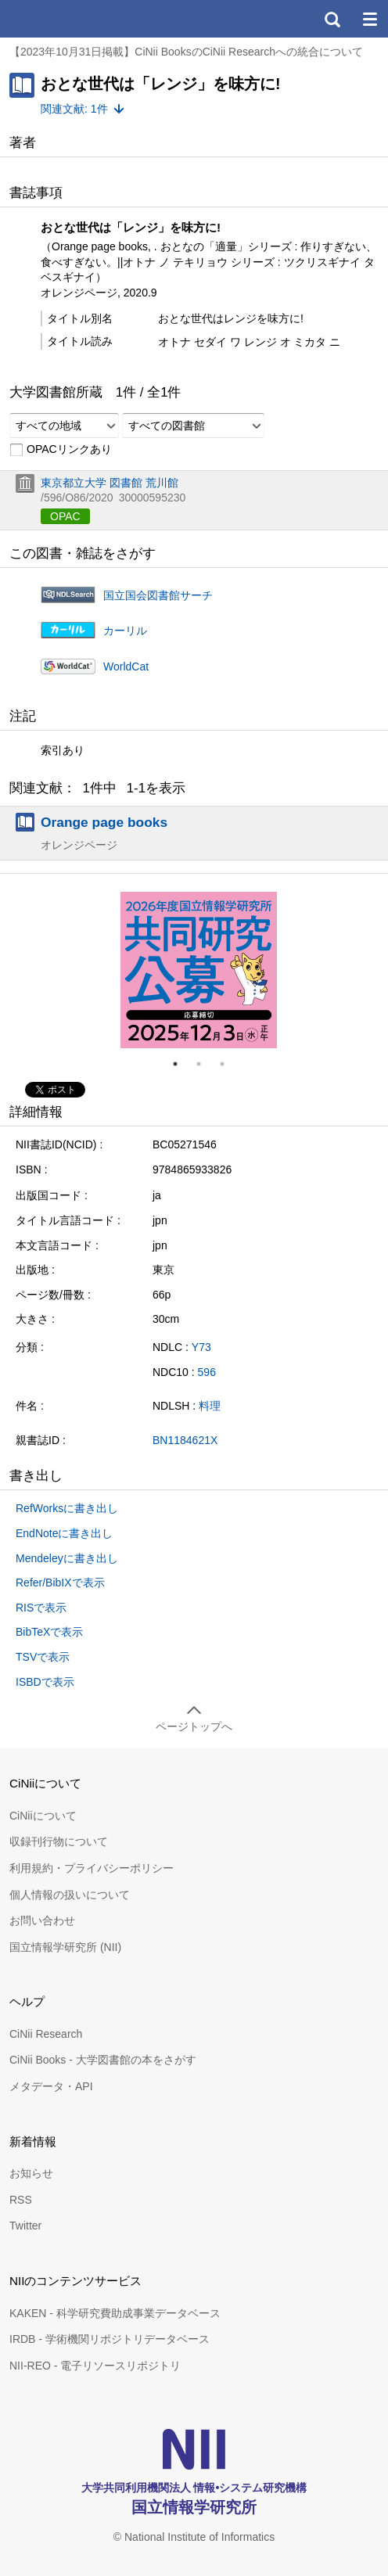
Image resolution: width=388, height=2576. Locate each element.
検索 (332, 19)
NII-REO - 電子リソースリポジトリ (95, 2365)
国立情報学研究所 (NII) (65, 1947)
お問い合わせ (42, 1920)
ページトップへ (194, 1726)
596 (207, 1372)
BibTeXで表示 (49, 1632)
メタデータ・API (51, 2086)
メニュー (369, 19)
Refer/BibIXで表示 (60, 1582)
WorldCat (126, 666)
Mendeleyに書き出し (67, 1558)
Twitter (25, 2225)
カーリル (125, 630)
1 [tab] (181, 1064)
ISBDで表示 (45, 1682)
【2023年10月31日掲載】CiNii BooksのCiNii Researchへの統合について (186, 51)
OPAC (65, 516)
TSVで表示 (43, 1657)
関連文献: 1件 (74, 108)
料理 (210, 1405)
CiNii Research (45, 2034)
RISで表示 (41, 1607)
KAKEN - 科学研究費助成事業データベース (115, 2313)
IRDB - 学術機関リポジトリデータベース (109, 2339)
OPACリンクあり (60, 450)
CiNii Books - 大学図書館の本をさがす (102, 2059)
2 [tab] (205, 1064)
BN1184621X (185, 1440)
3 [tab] (228, 1064)
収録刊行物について (58, 1841)
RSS (20, 2199)
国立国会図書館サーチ (158, 595)
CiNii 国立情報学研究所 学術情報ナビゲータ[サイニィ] (69, 19)
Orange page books (104, 822)
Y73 (201, 1347)
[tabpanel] (198, 970)
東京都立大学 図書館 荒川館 (109, 482)
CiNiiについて (43, 1815)
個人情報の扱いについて (69, 1894)
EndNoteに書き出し (64, 1533)
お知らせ (31, 2173)
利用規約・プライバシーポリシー (91, 1868)
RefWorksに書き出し (67, 1508)
